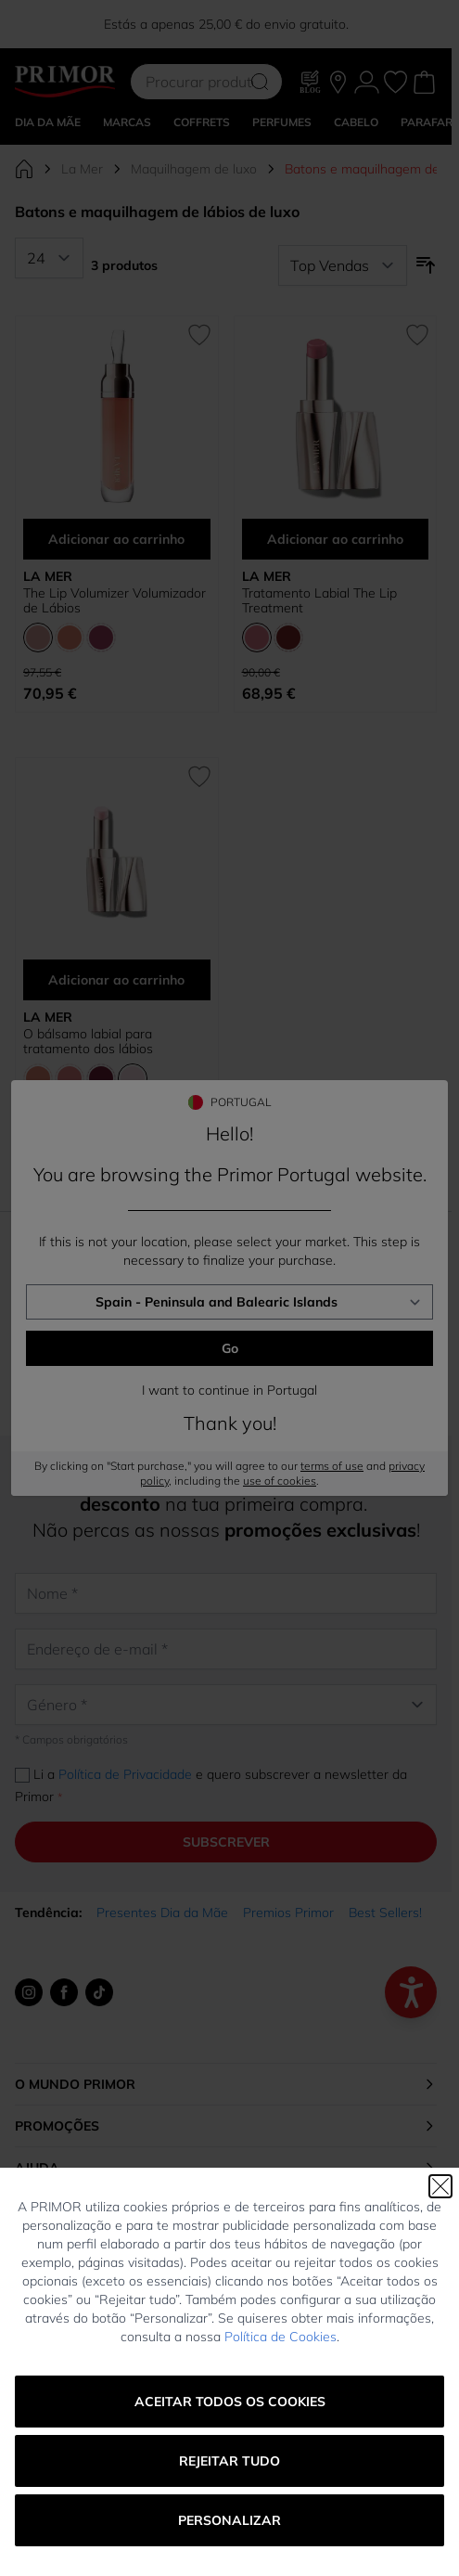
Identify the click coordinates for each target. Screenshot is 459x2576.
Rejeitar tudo (229, 2461)
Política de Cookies (280, 2336)
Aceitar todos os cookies (229, 2401)
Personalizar (229, 2520)
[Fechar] (440, 2186)
